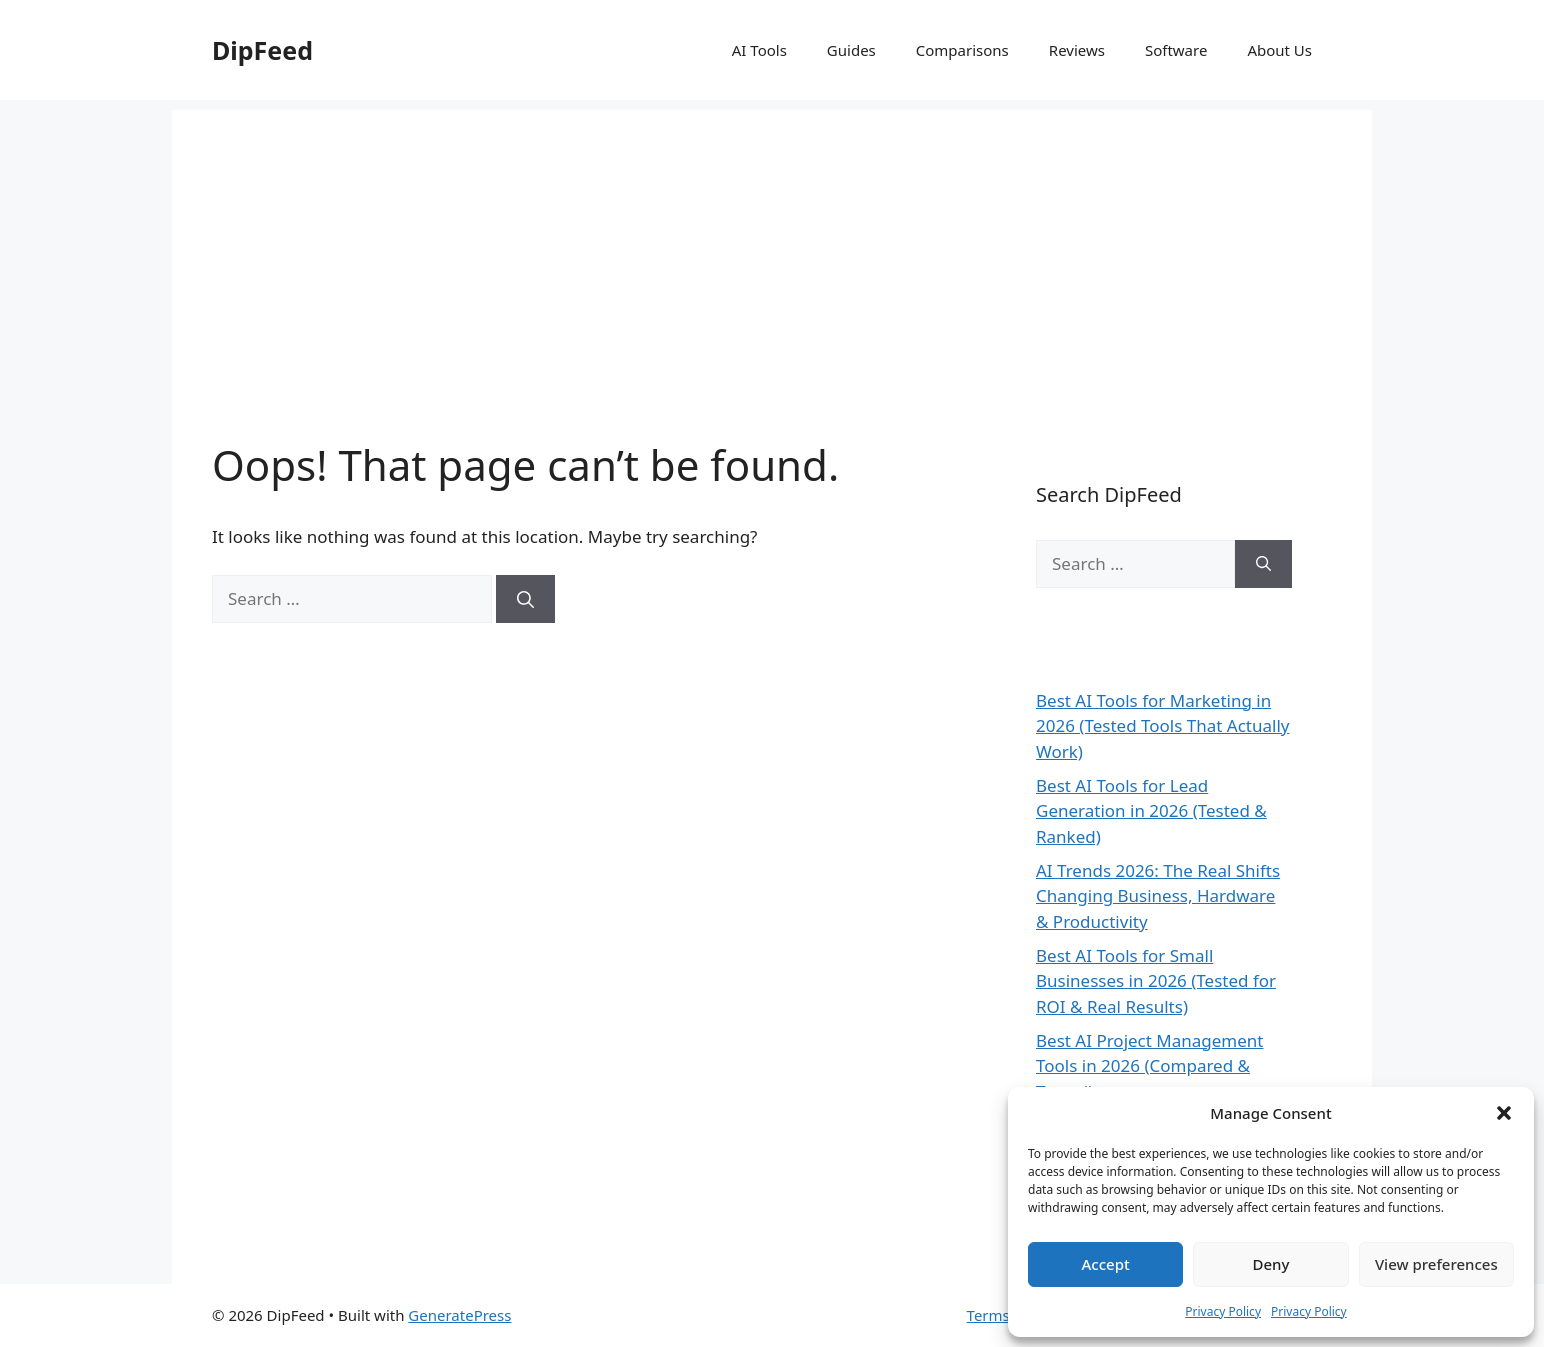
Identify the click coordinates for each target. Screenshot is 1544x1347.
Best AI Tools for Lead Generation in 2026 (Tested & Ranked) (1151, 811)
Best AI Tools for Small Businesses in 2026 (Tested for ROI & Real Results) (1156, 981)
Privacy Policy (1223, 1311)
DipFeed (262, 50)
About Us (1279, 50)
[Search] (525, 599)
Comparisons (962, 50)
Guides (851, 50)
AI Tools (759, 50)
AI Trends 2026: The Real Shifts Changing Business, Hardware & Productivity (1158, 896)
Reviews (1077, 50)
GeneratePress (459, 1315)
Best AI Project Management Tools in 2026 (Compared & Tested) (1150, 1066)
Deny (1271, 1264)
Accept (1106, 1264)
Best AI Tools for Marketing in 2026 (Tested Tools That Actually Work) (1163, 726)
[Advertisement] (772, 250)
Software (1176, 50)
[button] (1504, 1113)
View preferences (1436, 1264)
